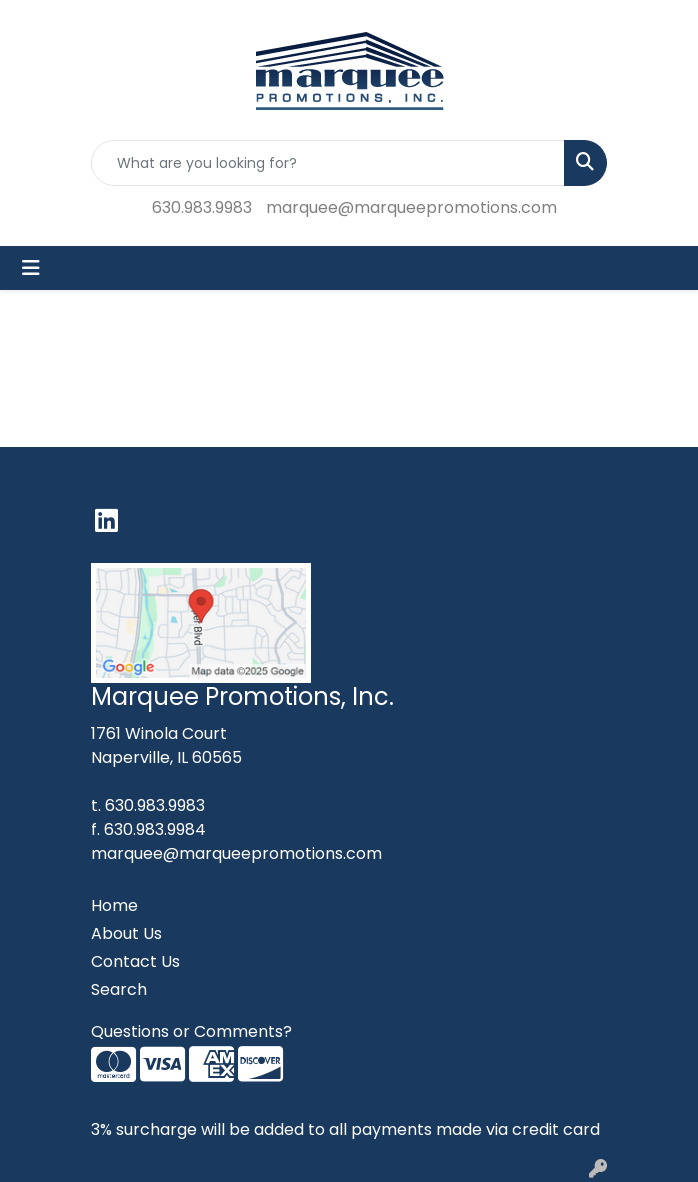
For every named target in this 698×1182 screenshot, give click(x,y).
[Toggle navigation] (31, 268)
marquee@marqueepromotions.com (411, 207)
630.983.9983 (202, 207)
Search (119, 989)
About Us (126, 933)
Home (114, 905)
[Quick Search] (328, 163)
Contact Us (135, 961)
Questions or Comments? (191, 1031)
